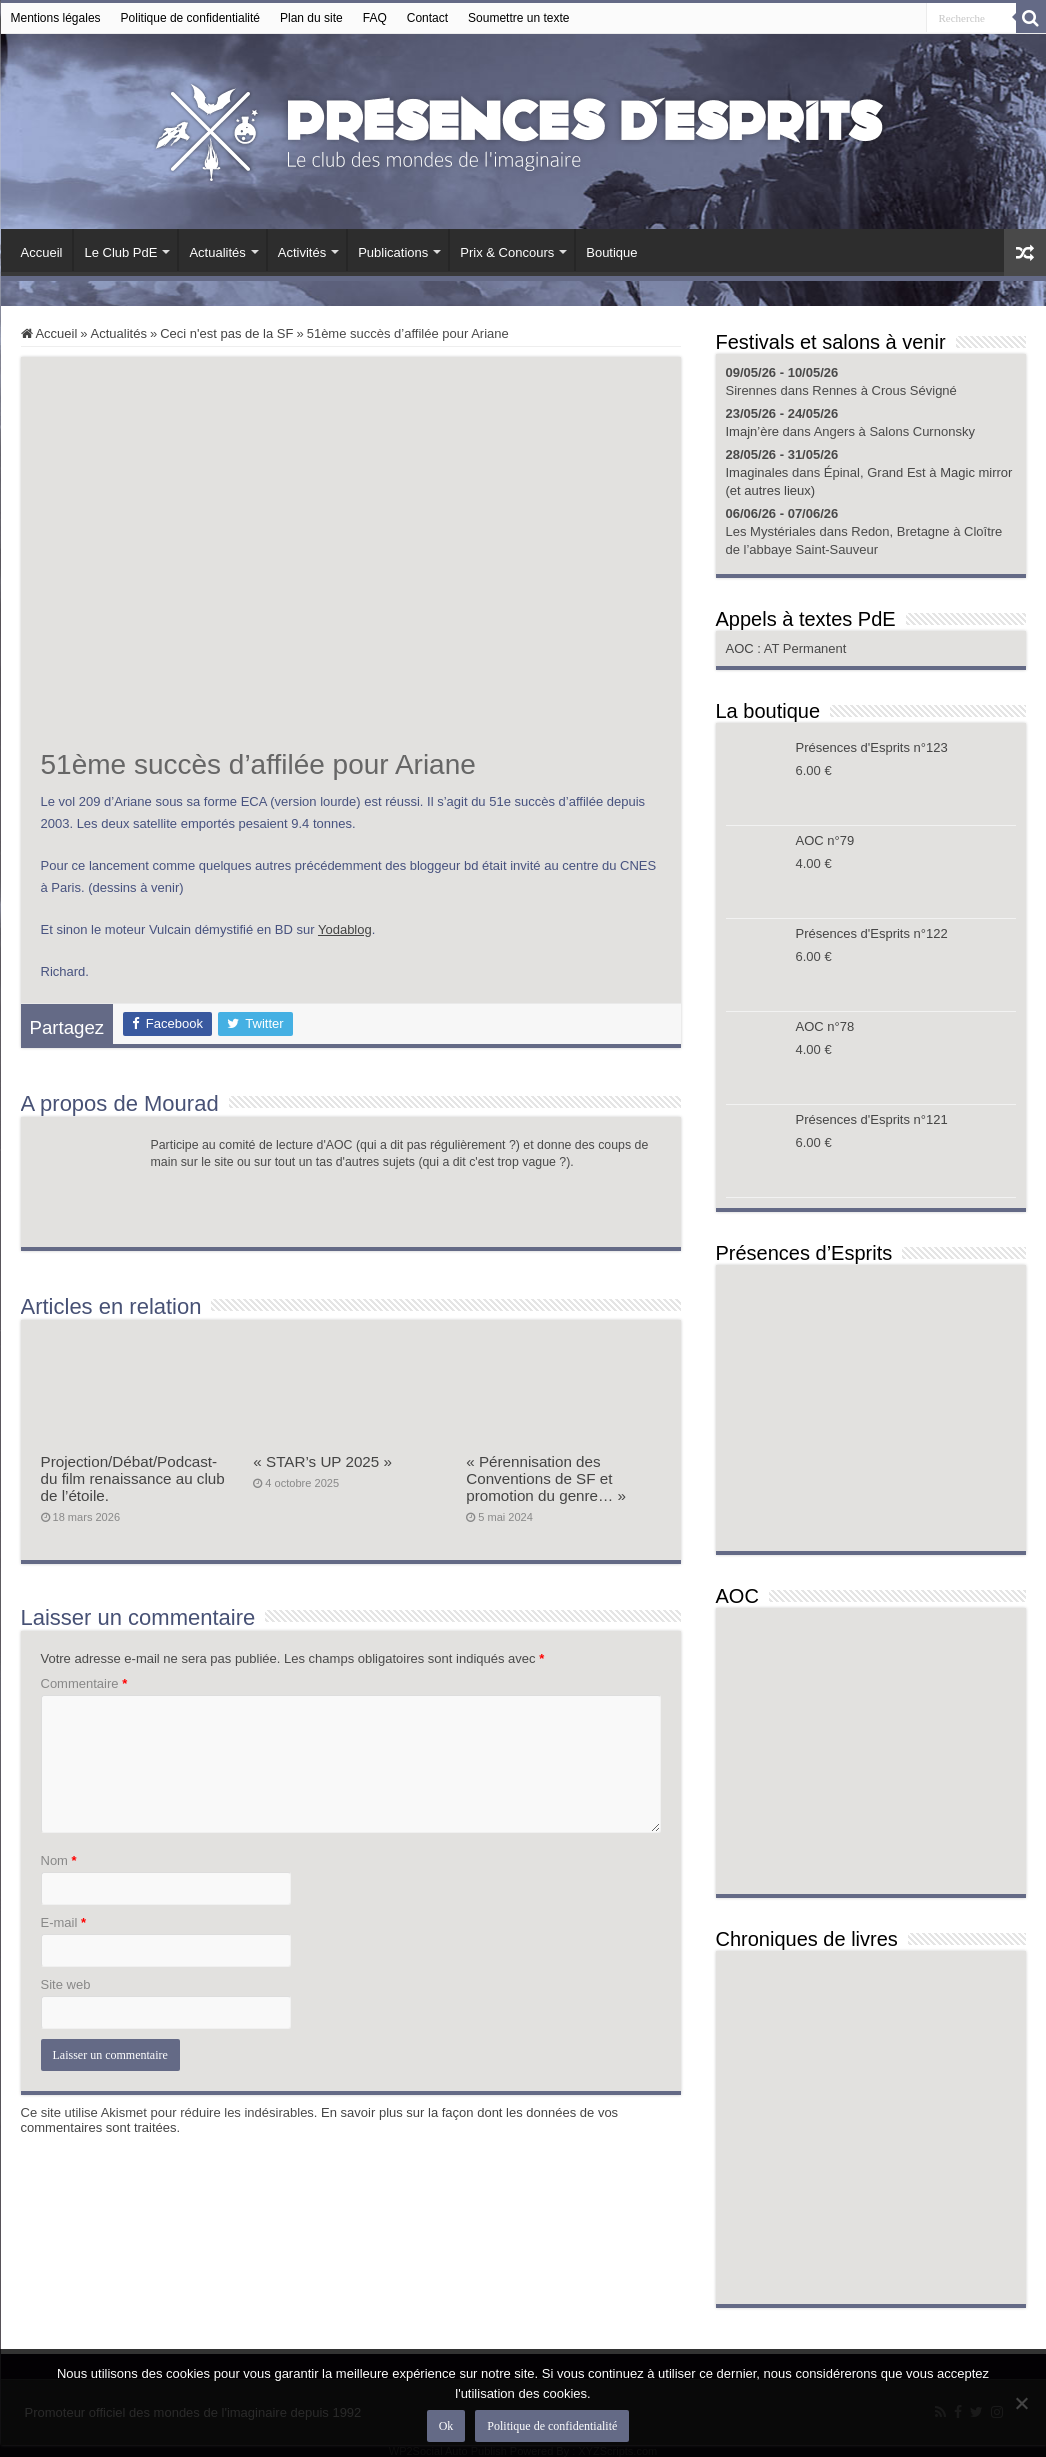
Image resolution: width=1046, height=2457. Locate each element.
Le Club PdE (120, 252)
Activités (302, 252)
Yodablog (345, 929)
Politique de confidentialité (190, 18)
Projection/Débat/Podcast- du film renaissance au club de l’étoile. (133, 1478)
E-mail (64, 1922)
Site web (66, 1984)
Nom (59, 1860)
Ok (446, 2426)
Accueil (42, 252)
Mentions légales (56, 18)
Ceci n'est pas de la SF (226, 333)
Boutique (611, 252)
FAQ (375, 18)
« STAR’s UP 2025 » (322, 1461)
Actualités (217, 252)
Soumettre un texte (518, 18)
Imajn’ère (752, 431)
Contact (427, 18)
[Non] (1021, 2403)
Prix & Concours (507, 252)
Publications (393, 252)
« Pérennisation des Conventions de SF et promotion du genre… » (546, 1478)
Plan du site (311, 18)
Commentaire (84, 1683)
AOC (742, 648)
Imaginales (757, 472)
